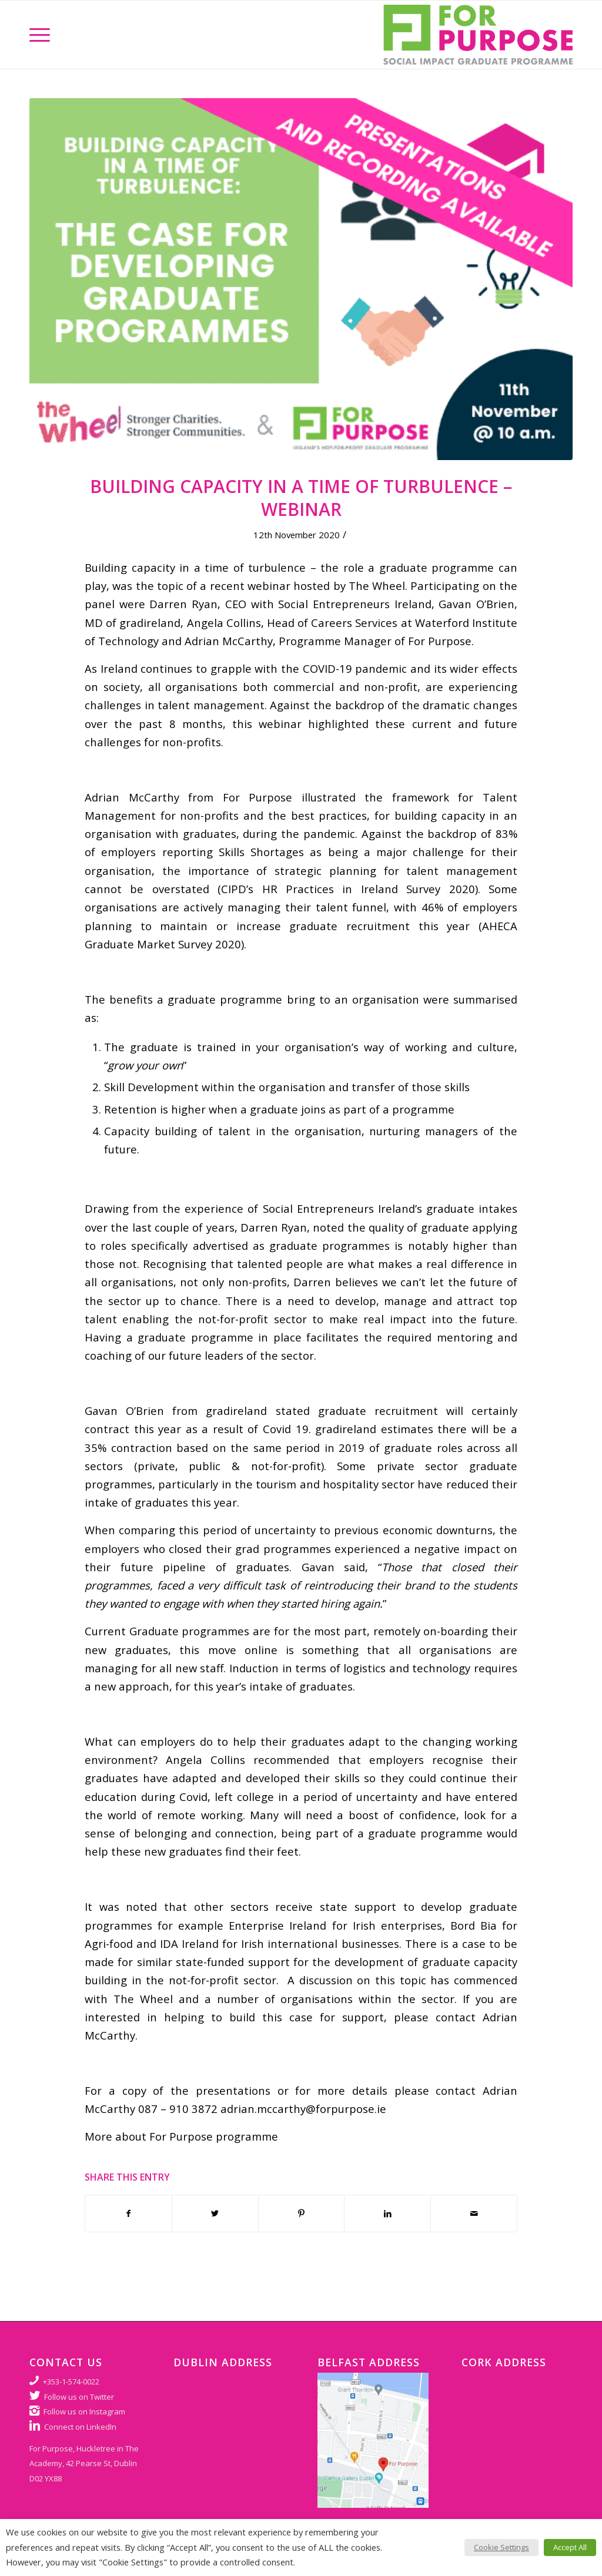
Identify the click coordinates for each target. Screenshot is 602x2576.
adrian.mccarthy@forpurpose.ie (303, 2108)
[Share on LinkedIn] (387, 2213)
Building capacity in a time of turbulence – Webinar (301, 497)
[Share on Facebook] (128, 2213)
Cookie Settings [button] (501, 2547)
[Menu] (40, 35)
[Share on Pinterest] (302, 2213)
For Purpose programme (213, 2136)
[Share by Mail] (474, 2213)
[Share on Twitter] (215, 2213)
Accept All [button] (570, 2547)
